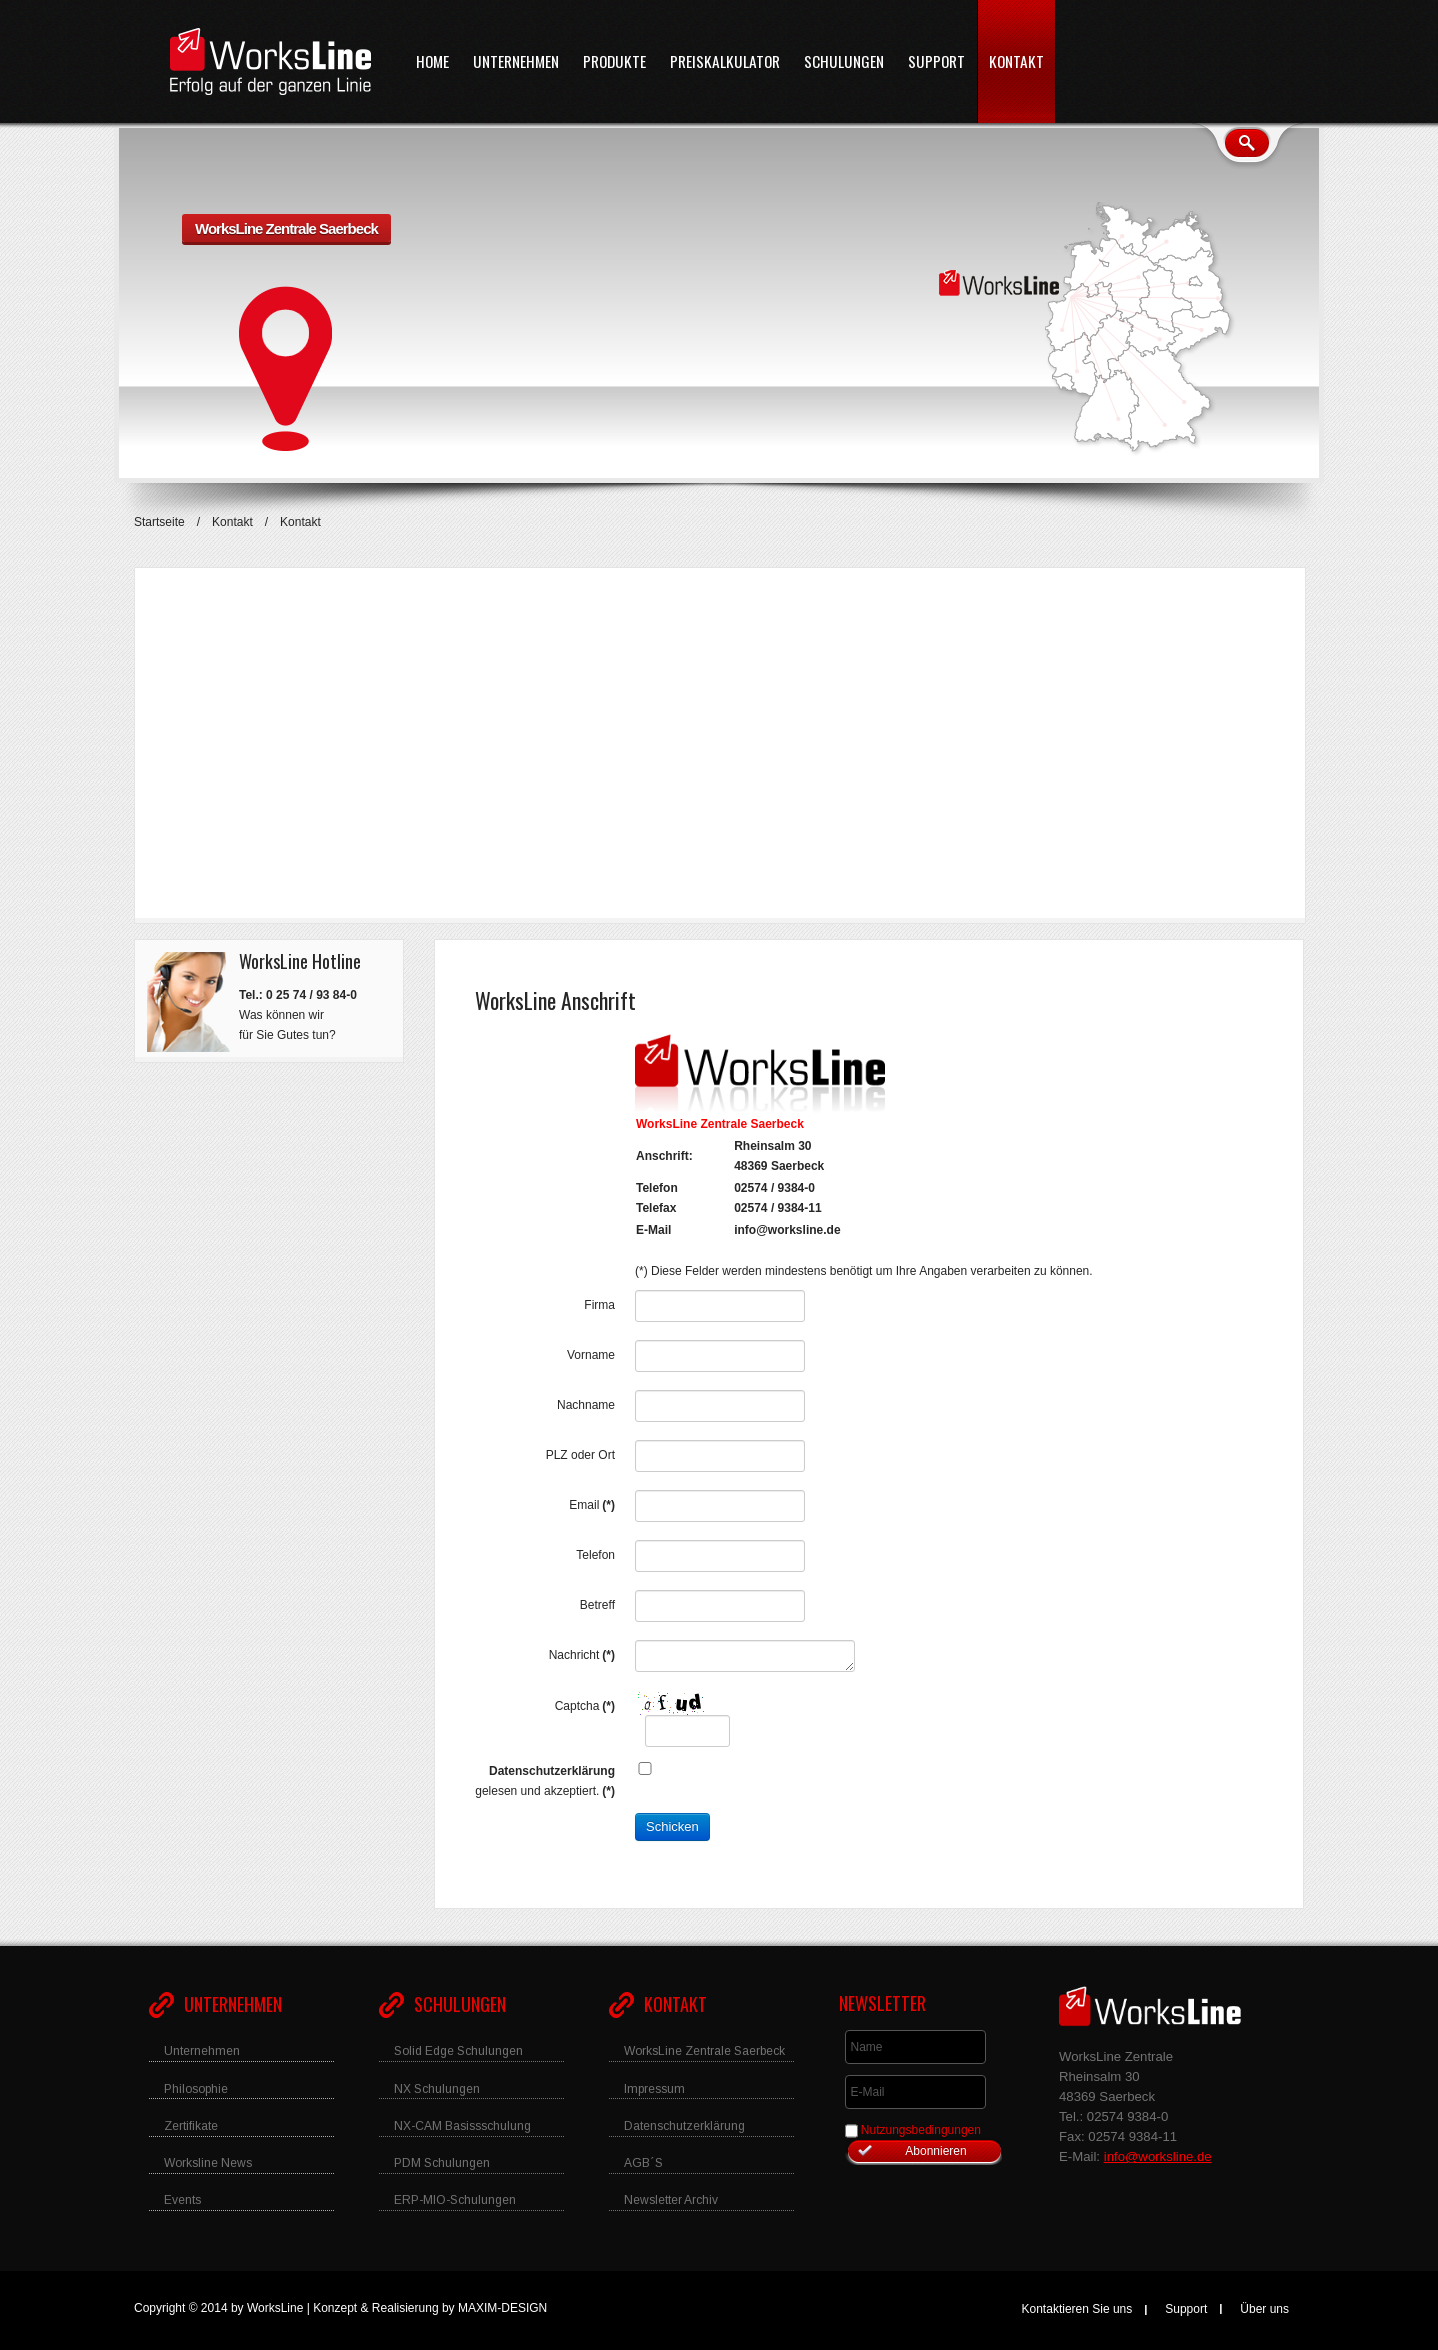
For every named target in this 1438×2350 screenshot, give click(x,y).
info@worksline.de (787, 1230)
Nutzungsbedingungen (921, 2130)
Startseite (159, 522)
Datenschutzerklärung (552, 1771)
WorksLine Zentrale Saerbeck (286, 228)
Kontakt (232, 522)
